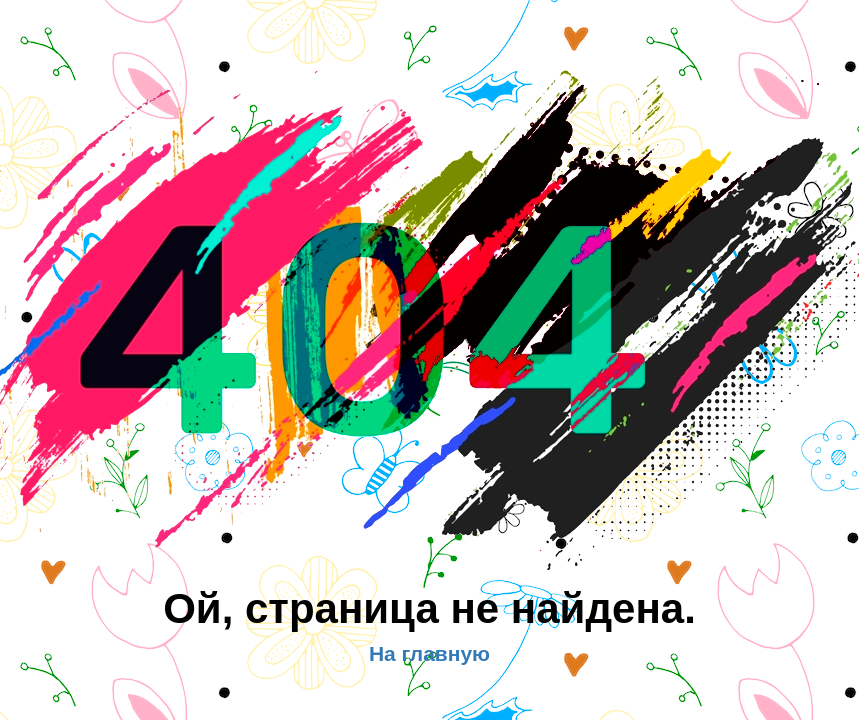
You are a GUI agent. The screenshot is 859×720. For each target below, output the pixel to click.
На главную (429, 653)
